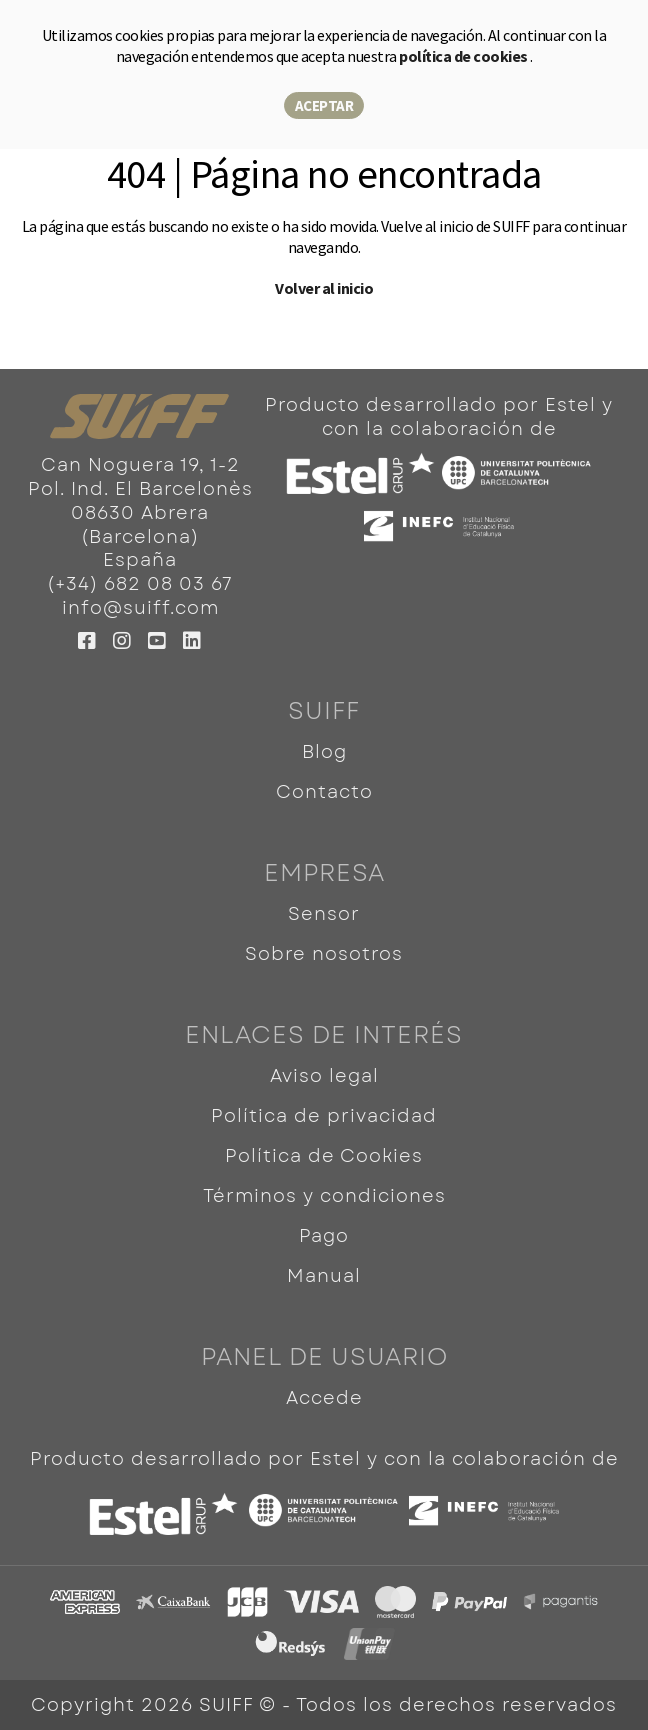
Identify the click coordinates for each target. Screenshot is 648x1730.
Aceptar (324, 105)
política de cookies (464, 56)
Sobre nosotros (324, 954)
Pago (324, 1236)
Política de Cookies (324, 1156)
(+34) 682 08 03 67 (140, 584)
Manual (324, 1276)
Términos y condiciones (324, 1196)
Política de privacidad (324, 1116)
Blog (324, 752)
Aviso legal (324, 1076)
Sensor (324, 914)
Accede (324, 1398)
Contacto (324, 792)
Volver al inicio (324, 288)
